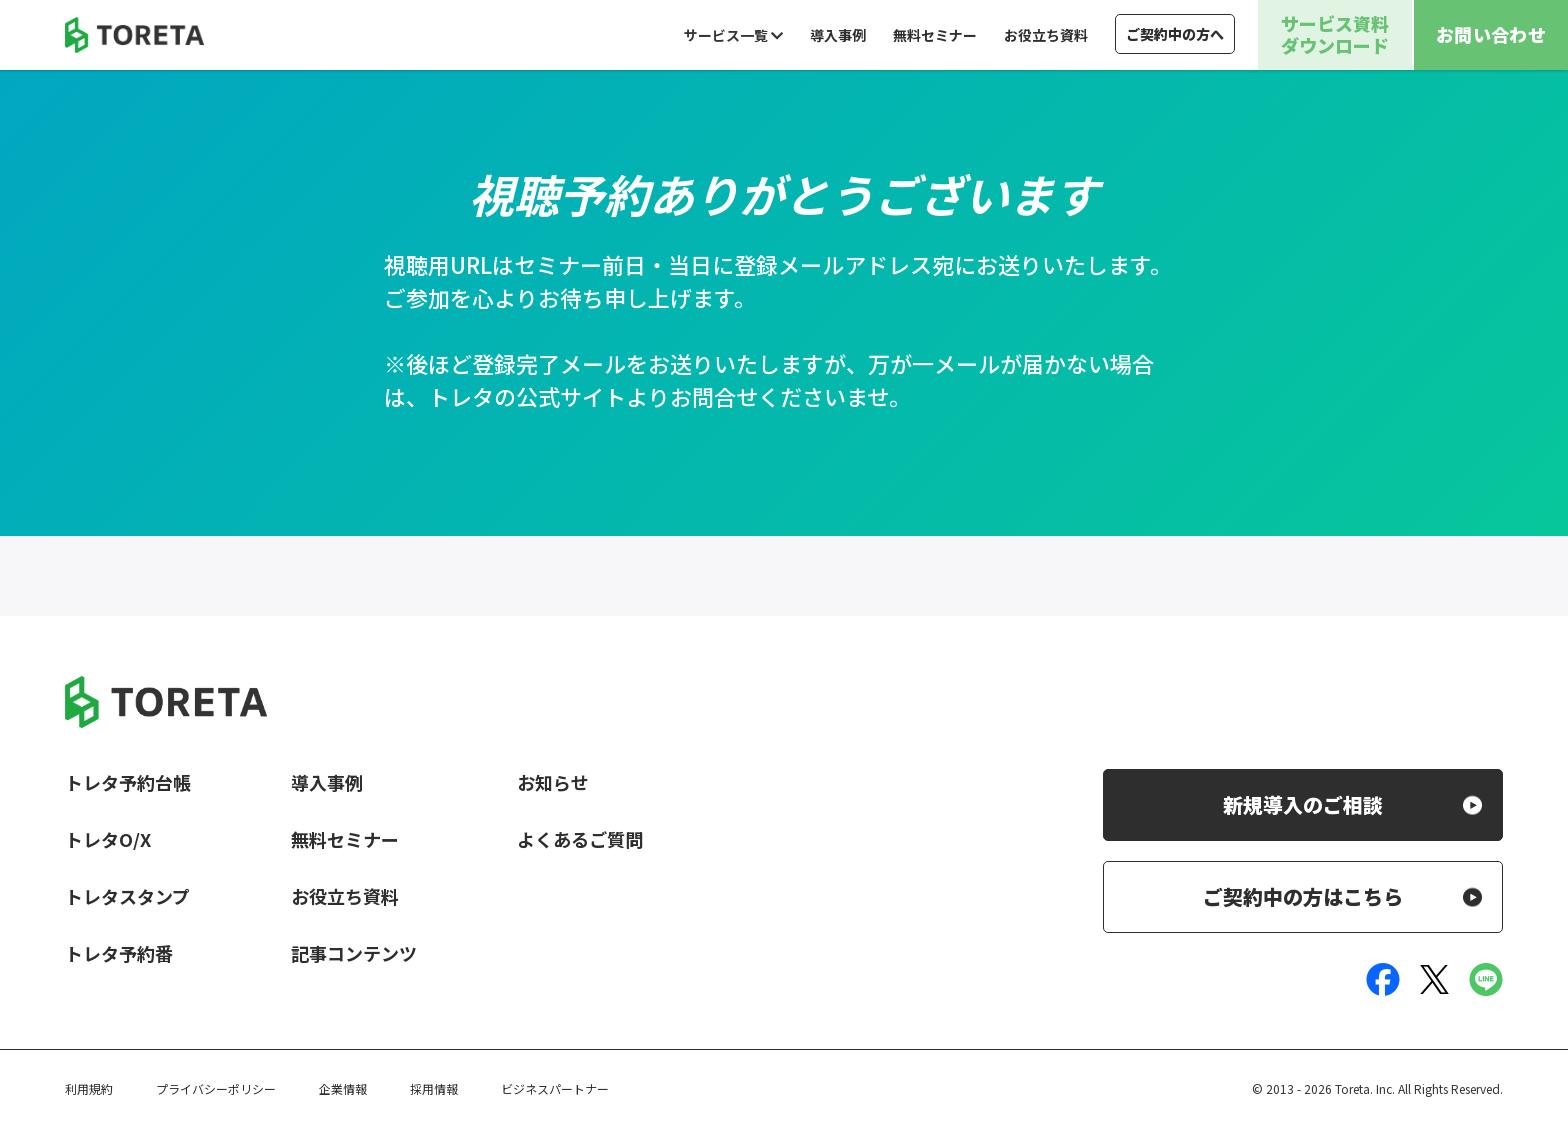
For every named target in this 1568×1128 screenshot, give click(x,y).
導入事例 (838, 35)
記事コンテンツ (354, 953)
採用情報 (434, 1088)
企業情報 (343, 1088)
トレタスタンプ (127, 896)
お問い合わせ (1491, 34)
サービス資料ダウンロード (1335, 34)
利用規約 (89, 1088)
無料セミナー (935, 35)
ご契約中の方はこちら (1303, 896)
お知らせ (553, 782)
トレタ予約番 (119, 953)
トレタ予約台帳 (128, 782)
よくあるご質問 (580, 839)
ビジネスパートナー (555, 1088)
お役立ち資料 (1046, 35)
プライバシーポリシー (216, 1088)
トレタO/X (108, 839)
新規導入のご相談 (1303, 804)
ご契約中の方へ (1175, 34)
